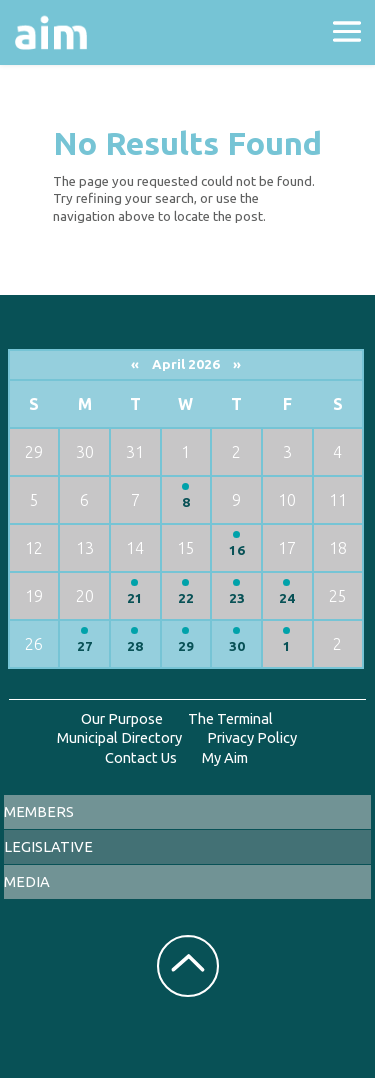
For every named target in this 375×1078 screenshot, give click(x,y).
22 (186, 598)
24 (287, 598)
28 (135, 646)
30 (237, 646)
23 (237, 598)
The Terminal (230, 718)
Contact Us (141, 757)
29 (186, 646)
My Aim (225, 757)
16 (237, 550)
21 (135, 598)
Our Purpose (122, 718)
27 (85, 646)
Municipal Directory (119, 737)
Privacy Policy (252, 737)
